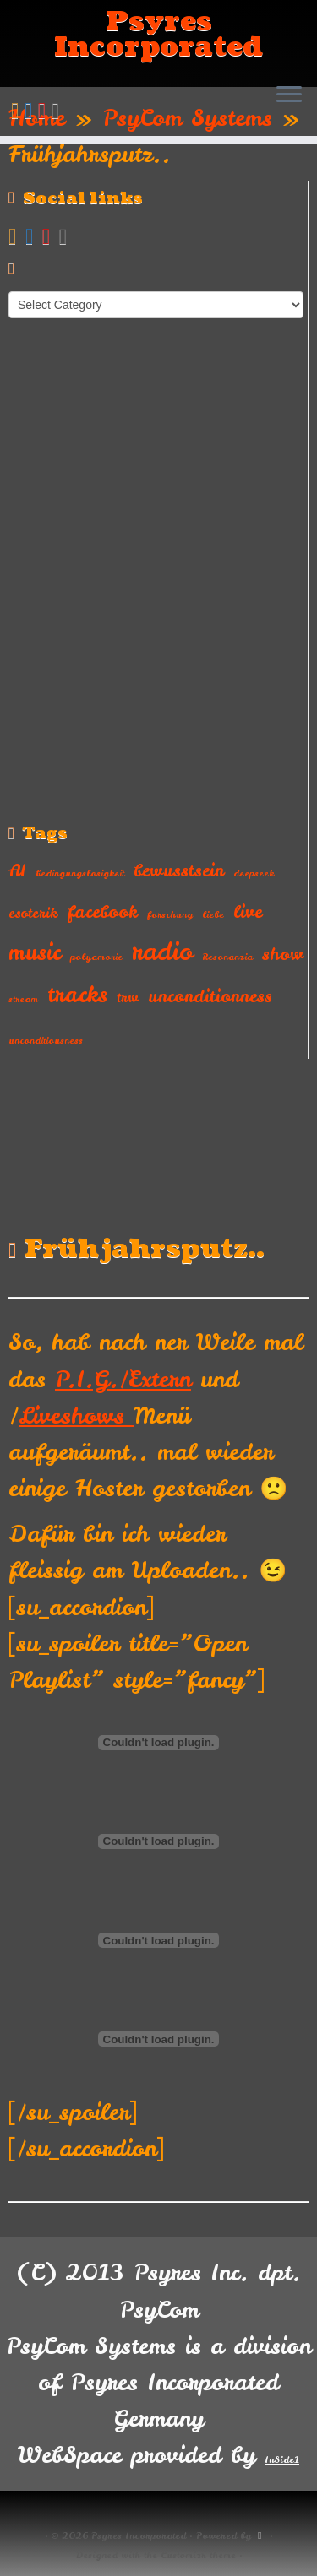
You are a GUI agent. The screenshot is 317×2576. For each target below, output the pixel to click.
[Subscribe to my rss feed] (18, 110)
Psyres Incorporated (158, 35)
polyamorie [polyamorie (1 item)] (96, 957)
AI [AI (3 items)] (17, 870)
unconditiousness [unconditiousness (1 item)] (45, 1040)
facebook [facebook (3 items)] (102, 911)
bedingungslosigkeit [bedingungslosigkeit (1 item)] (80, 873)
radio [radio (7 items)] (162, 951)
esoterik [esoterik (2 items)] (32, 912)
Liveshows (76, 1415)
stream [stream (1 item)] (23, 999)
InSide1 (282, 2459)
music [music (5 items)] (34, 952)
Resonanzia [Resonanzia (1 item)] (227, 957)
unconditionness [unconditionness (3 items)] (210, 995)
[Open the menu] (289, 96)
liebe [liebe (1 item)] (213, 914)
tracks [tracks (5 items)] (77, 994)
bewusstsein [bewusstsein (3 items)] (179, 870)
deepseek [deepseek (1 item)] (253, 873)
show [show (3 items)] (282, 953)
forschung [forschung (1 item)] (170, 914)
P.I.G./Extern (123, 1379)
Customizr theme (198, 2555)
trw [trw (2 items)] (128, 997)
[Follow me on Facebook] (31, 110)
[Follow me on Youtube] (45, 110)
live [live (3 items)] (247, 911)
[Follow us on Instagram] (58, 110)
